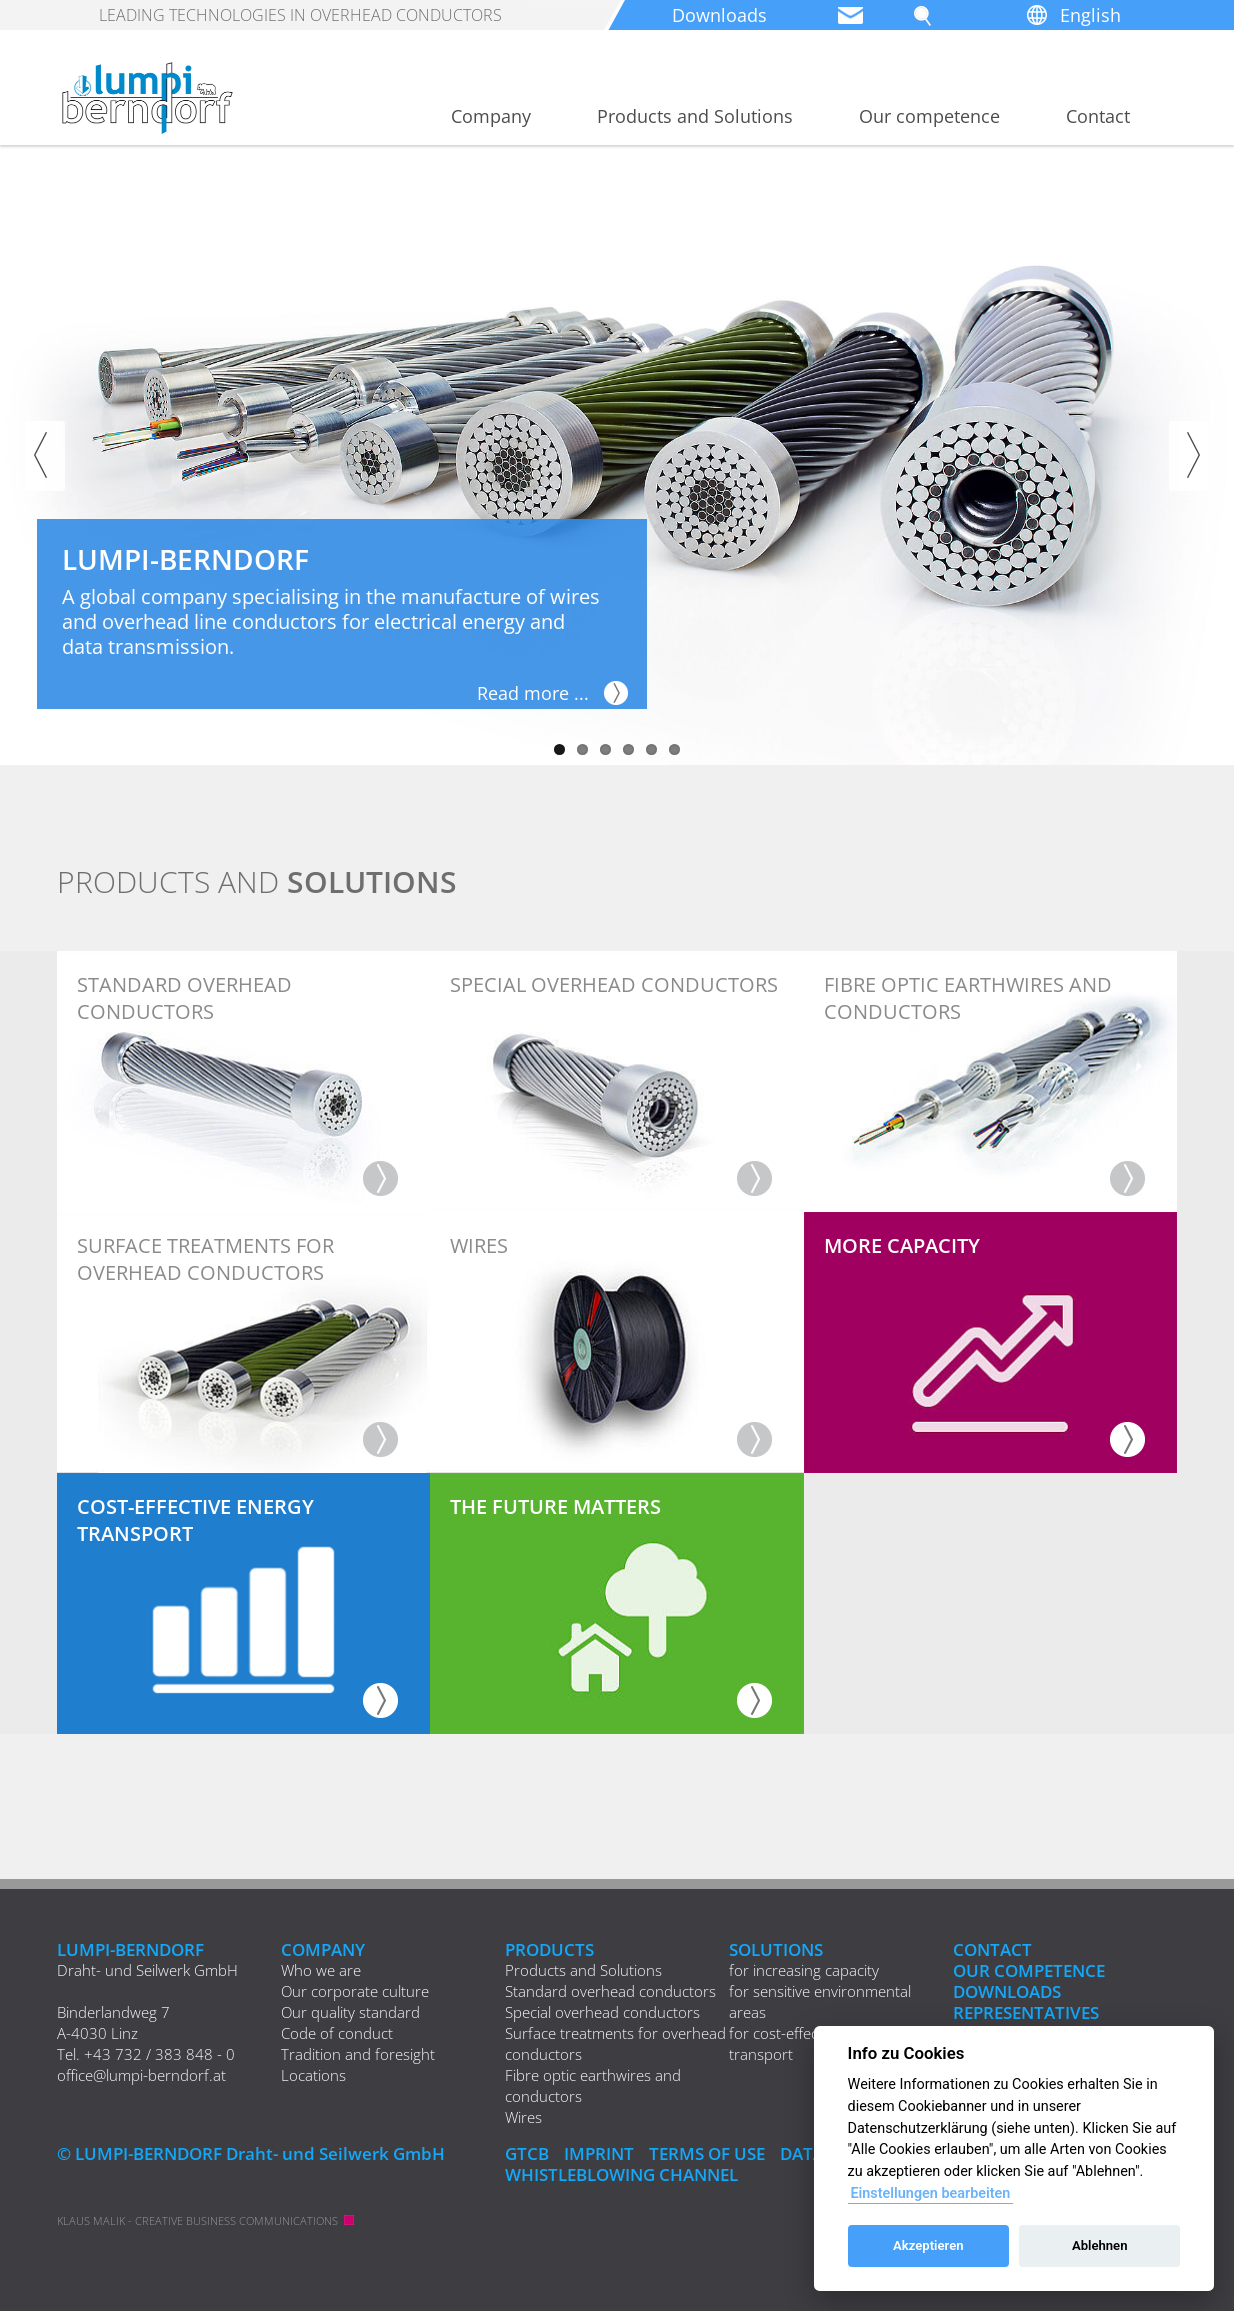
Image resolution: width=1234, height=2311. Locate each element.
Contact (1098, 116)
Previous (45, 456)
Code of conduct (337, 2033)
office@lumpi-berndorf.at (141, 2075)
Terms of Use (707, 2153)
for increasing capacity (804, 1970)
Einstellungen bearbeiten (930, 2193)
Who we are (321, 1970)
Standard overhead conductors (610, 1991)
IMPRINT (599, 2153)
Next (1189, 456)
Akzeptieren (928, 2245)
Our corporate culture (355, 1991)
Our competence (929, 116)
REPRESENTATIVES (1026, 2012)
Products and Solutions (695, 116)
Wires (523, 2117)
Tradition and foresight (358, 2054)
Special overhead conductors (602, 2012)
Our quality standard (350, 2012)
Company (491, 116)
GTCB (527, 2153)
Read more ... (533, 693)
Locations (313, 2075)
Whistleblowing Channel (621, 2174)
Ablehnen (1100, 2245)
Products (549, 1949)
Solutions (776, 1949)
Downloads (719, 15)
